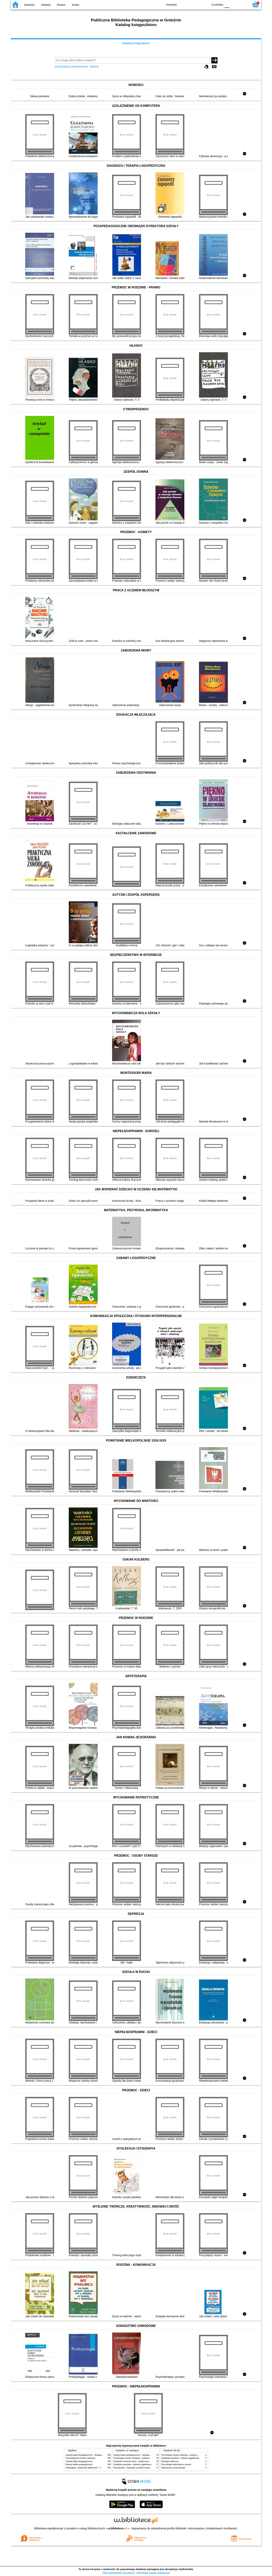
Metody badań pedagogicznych (79, 2464)
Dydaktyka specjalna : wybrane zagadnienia (132, 2464)
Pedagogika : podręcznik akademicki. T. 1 (83, 2468)
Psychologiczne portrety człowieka (80, 2458)
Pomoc (61, 4)
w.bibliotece (117, 2528)
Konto (75, 4)
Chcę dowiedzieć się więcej (118, 2572)
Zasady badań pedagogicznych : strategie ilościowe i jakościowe (93, 2455)
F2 (242, 4)
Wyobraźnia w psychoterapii (173, 2468)
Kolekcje (94, 66)
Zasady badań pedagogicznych (79, 2461)
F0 (227, 4)
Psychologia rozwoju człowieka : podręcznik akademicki (137, 2458)
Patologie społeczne (170, 2461)
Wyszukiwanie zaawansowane (71, 66)
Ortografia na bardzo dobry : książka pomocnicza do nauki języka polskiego (145, 2461)
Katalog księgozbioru (136, 43)
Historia (45, 4)
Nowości (29, 4)
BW (189, 4)
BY (205, 4)
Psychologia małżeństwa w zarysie (176, 2464)
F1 (233, 4)
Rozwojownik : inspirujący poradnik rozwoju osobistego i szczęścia (142, 2468)
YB (197, 4)
